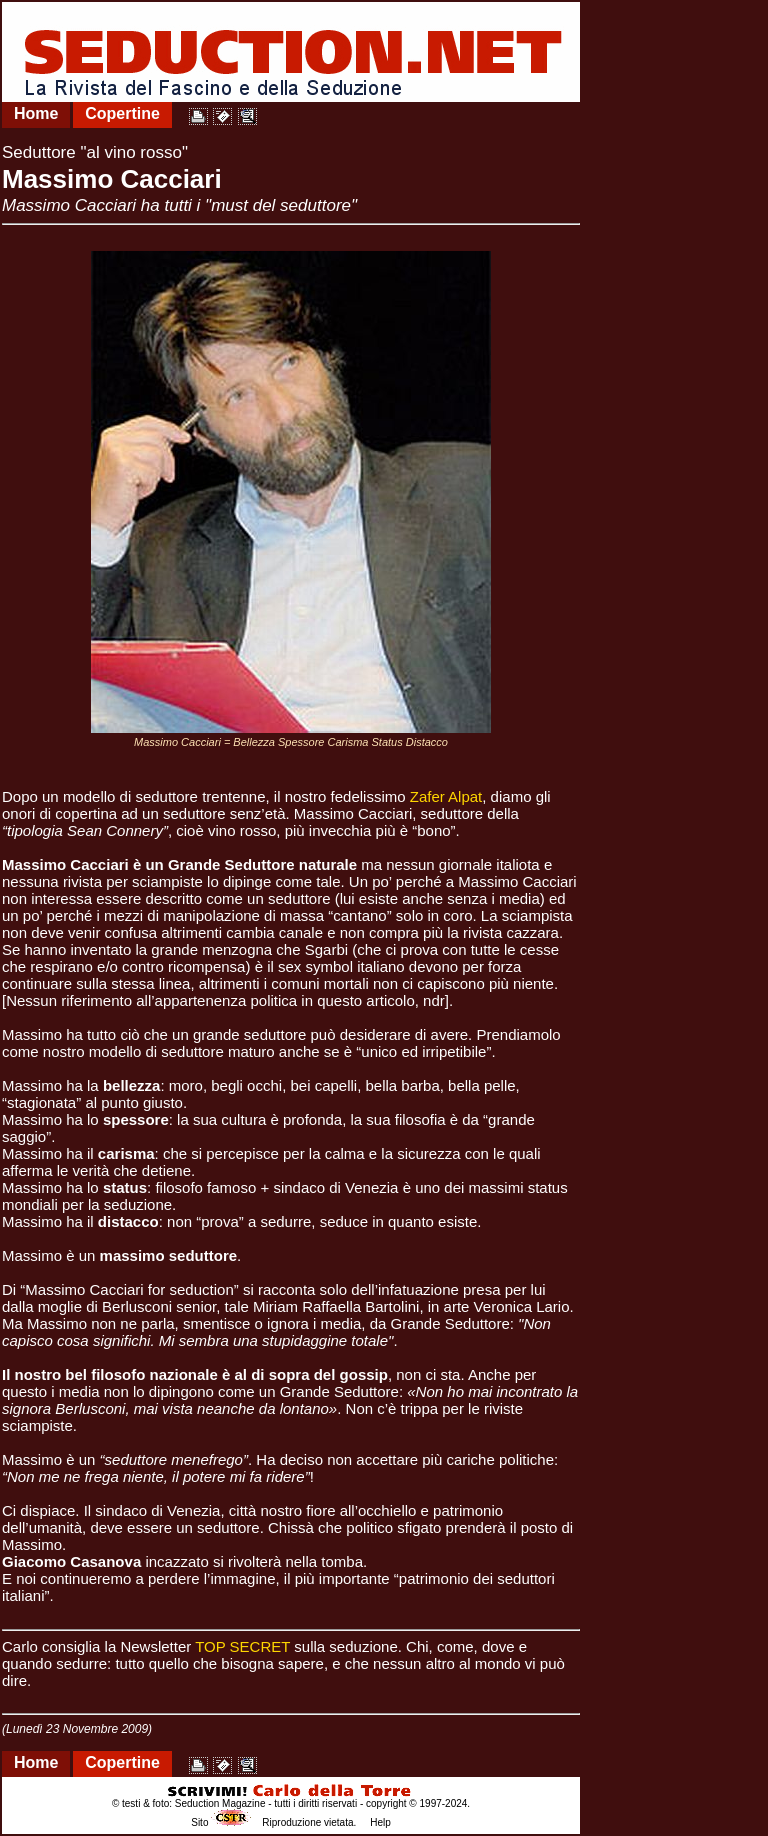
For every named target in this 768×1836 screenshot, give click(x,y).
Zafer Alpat (446, 796)
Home (36, 113)
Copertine (122, 113)
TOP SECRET (242, 1646)
